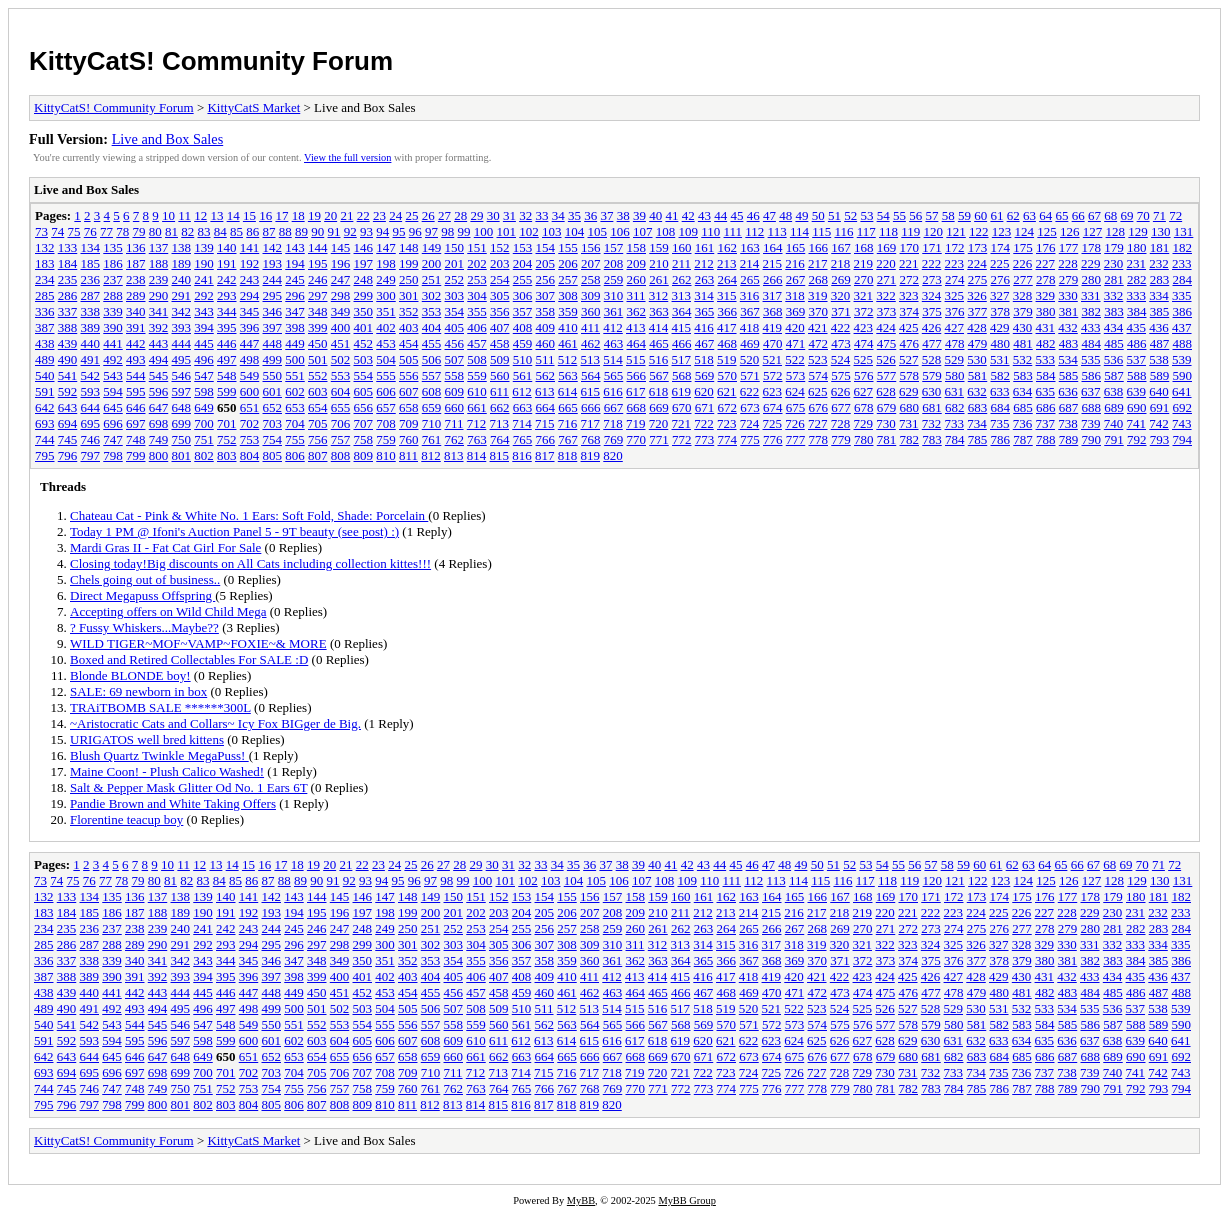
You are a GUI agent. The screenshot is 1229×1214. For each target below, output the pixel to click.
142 (273, 247)
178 (1092, 247)
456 (455, 343)
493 (136, 359)
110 (710, 231)
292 (204, 295)
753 (250, 439)
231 (1137, 263)
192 (250, 263)
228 (1068, 263)
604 (341, 391)
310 (614, 295)
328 (1023, 295)
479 (978, 343)
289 (136, 295)
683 (978, 407)
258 (591, 279)
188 (159, 263)
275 (978, 279)
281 (1114, 279)
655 (341, 407)
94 (382, 231)
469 (750, 343)
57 (931, 215)
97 (431, 231)
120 (934, 231)
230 (1114, 263)
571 (750, 375)
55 (899, 215)
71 (1159, 215)
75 (74, 231)
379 (1023, 311)
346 (273, 311)
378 (1001, 311)
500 (295, 359)
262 (682, 279)
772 (682, 439)
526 (886, 359)
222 (932, 263)
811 (408, 455)
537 (1137, 359)
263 (705, 279)
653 (295, 407)
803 (227, 455)
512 (568, 359)
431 (1046, 327)
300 (386, 295)
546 (182, 375)
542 (91, 375)
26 (428, 215)
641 (1182, 391)
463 (614, 343)
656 (364, 407)
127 (1093, 231)
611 (499, 391)
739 (1091, 423)
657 (386, 407)
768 (591, 439)
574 (819, 375)
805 (273, 455)
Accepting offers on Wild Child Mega (168, 611)
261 (659, 279)
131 (1184, 231)
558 (455, 375)
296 (295, 295)
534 (1068, 359)
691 (1160, 407)
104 (575, 231)
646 (136, 407)
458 (500, 343)
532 (1023, 359)
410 (568, 327)
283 (1160, 279)
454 (409, 343)
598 (204, 391)
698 (159, 423)
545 (159, 375)
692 (1183, 407)
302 (432, 295)
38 (623, 215)
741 (1137, 423)
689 (1114, 407)
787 (1023, 439)
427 (955, 327)
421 (818, 327)
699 (182, 423)
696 (113, 423)
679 (887, 407)
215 (773, 263)
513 (591, 359)
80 (155, 231)
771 (659, 439)
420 (795, 327)
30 (493, 215)
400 (341, 327)
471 (796, 343)
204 (523, 263)
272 (910, 279)
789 (1069, 439)
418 (750, 327)
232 (1159, 263)
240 (182, 279)
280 (1092, 279)
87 (269, 231)
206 (568, 263)
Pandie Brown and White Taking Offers (173, 803)
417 (727, 327)
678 (864, 407)
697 (136, 423)
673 (750, 407)
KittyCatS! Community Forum (211, 61)
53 (866, 215)
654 (318, 407)
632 (977, 391)
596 (159, 391)
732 (932, 423)
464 (637, 343)
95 (399, 231)
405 (455, 327)
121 (956, 231)
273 (932, 279)
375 (932, 311)
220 (886, 263)
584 (1046, 375)
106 (620, 231)
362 (637, 311)
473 (841, 343)
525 (864, 359)
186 (113, 263)
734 (977, 423)
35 (574, 215)
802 (204, 455)
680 (910, 407)
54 (883, 215)
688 (1092, 407)
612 (522, 391)
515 (636, 359)
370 (819, 311)
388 (68, 327)
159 (659, 247)
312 (659, 295)
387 (45, 327)
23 (379, 215)
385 (1160, 311)
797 (91, 455)
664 (546, 407)
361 (614, 311)
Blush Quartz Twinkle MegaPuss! (159, 755)
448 (273, 343)
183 (45, 263)
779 (841, 439)
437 (1182, 327)
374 (910, 311)
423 (864, 327)
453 (386, 343)
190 (204, 263)
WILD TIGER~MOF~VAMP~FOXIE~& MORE (198, 643)
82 (187, 231)
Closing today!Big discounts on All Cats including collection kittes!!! (250, 563)
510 (523, 359)
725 (773, 423)
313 (682, 295)
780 (864, 439)
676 (819, 407)
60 (980, 215)
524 (841, 359)
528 (932, 359)
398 (295, 327)
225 (1000, 263)
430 (1023, 327)
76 (90, 231)
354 (455, 311)
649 (204, 407)
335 (1182, 295)
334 (1159, 295)
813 (454, 455)
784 (955, 439)
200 (432, 263)
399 (318, 327)
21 (346, 215)
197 (364, 263)
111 (733, 231)
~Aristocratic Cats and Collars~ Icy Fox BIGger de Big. (215, 723)
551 (295, 375)
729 (864, 423)
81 (171, 231)
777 (796, 439)
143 (295, 247)
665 (568, 407)
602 (295, 391)
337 (68, 311)
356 (500, 311)
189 (182, 263)
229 (1091, 263)
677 (841, 407)
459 (523, 343)
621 (727, 391)
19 (314, 215)
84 (220, 231)
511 (545, 359)
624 (795, 391)
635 (1046, 391)
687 (1069, 407)
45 (736, 215)
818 (568, 455)
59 (964, 215)
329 (1046, 295)
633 (1000, 391)
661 (477, 407)
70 (1143, 215)
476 (910, 343)
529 (955, 359)
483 (1069, 343)
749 (159, 439)
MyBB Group (686, 1200)
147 (386, 247)
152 (500, 247)
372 (864, 311)
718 (613, 423)
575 (841, 375)
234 (45, 279)
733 (955, 423)
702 (250, 423)
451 (341, 343)
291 (182, 295)
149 (432, 247)
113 (777, 231)
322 (886, 295)
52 (850, 215)
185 (91, 263)
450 (318, 343)
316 (750, 295)
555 (386, 375)
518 (704, 359)
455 (432, 343)
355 (477, 311)
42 (688, 215)
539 (1182, 359)
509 (500, 359)
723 (727, 423)
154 (546, 247)
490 (68, 359)
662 (500, 407)
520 (750, 359)
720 (659, 423)
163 (750, 247)
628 (886, 391)
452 (364, 343)
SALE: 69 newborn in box (138, 691)
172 (955, 247)
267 (796, 279)
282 (1137, 279)
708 (386, 423)
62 (1013, 215)
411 (590, 327)
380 (1046, 311)
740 (1114, 423)
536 (1114, 359)
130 (1161, 231)
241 (204, 279)
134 (91, 247)
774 (728, 439)
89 (301, 231)
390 (113, 327)
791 (1114, 439)
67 (1094, 215)
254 (500, 279)
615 (591, 391)
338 (91, 311)
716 (568, 423)
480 (1001, 343)
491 (91, 359)
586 (1092, 375)
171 (932, 247)
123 (1002, 231)
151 (477, 247)
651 (250, 407)
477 (932, 343)
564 (591, 375)
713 (500, 423)
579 (932, 375)
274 (955, 279)
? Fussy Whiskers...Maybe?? (144, 627)
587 (1114, 375)
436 (1159, 327)
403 (409, 327)
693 (45, 423)
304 (477, 295)
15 (249, 215)
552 (318, 375)
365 (705, 311)
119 (910, 231)
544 (136, 375)
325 (955, 295)
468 (728, 343)
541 (68, 375)
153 (523, 247)
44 (720, 215)
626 (841, 391)
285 (45, 295)
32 (525, 215)
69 (1126, 215)
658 (409, 407)
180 (1137, 247)
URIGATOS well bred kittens (147, 739)
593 (91, 391)
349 (341, 311)
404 (432, 327)
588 (1137, 375)
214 (750, 263)
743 (1182, 423)
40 (655, 215)
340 (136, 311)
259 (614, 279)
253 (477, 279)
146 (364, 247)
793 (1160, 439)
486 (1137, 343)
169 (887, 247)
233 (1182, 263)
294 (250, 295)
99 (464, 231)
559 (477, 375)
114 (799, 231)
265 (750, 279)
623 (773, 391)
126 (1070, 231)
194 (295, 263)
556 (409, 375)
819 (591, 455)
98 (447, 231)
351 (386, 311)
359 (568, 311)
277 (1023, 279)
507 (455, 359)
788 (1046, 439)
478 (955, 343)
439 (68, 343)
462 (591, 343)
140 (227, 247)
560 (500, 375)
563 (568, 375)
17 (281, 215)
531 (1000, 359)
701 (227, 423)
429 (1000, 327)
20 (330, 215)
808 (341, 455)
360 (591, 311)
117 (866, 231)
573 (796, 375)
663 (523, 407)
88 (285, 231)
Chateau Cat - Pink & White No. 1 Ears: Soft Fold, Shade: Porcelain (249, 515)
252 (455, 279)
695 (91, 423)
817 (545, 455)
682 (955, 407)
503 (364, 359)
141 (250, 247)
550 (273, 375)
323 (909, 295)
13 (216, 215)
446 (227, 343)
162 (728, 247)
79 (139, 231)
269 (841, 279)
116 (843, 231)
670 (682, 407)
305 (500, 295)
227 (1046, 263)
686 (1046, 407)
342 (182, 311)
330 (1068, 295)
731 (909, 423)
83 (204, 231)
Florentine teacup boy (126, 819)
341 (159, 311)
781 (887, 439)
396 (250, 327)
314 (704, 295)
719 (636, 423)
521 (773, 359)
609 (455, 391)
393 (182, 327)
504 (386, 359)
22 (363, 215)
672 (728, 407)
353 (432, 311)
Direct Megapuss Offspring (142, 595)
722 (704, 423)
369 (796, 311)
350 (364, 311)
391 (136, 327)
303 (455, 295)
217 (818, 263)
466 (682, 343)
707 (364, 423)
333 (1137, 295)
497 (227, 359)
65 (1061, 215)
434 (1114, 327)
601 (273, 391)
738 (1068, 423)
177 (1069, 247)
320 (841, 295)
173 (978, 247)
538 (1159, 359)
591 (45, 391)
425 (909, 327)
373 (887, 311)
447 (250, 343)
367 (750, 311)
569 (705, 375)
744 (45, 439)
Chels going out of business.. (145, 579)
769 (614, 439)
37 (606, 215)
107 (643, 231)
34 (558, 215)
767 (568, 439)
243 (250, 279)
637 (1091, 391)
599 (227, 391)
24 (395, 215)
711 (454, 423)
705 (318, 423)
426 (932, 327)
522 (795, 359)
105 (598, 231)
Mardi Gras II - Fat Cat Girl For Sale (165, 547)
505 (409, 359)
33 (541, 215)
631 (955, 391)
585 (1069, 375)
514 (613, 359)
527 (909, 359)
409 (546, 327)
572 (773, 375)
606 (386, 391)
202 (477, 263)
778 (819, 439)
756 (318, 439)
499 (273, 359)
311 (636, 295)
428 (977, 327)
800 (159, 455)
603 (318, 391)
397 (273, 327)
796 (68, 455)
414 (659, 327)
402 (386, 327)
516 (659, 359)
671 (705, 407)
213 (727, 263)
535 (1091, 359)
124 (1025, 231)
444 (182, 343)
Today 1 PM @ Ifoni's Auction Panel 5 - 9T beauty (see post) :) (234, 531)
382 (1092, 311)
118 (888, 231)
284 (1183, 279)
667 (614, 407)
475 (887, 343)
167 (841, 247)
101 (507, 231)
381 (1069, 311)
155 (568, 247)
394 (204, 327)
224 (977, 263)
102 (529, 231)
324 (932, 295)
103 (552, 231)
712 (477, 423)
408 (523, 327)
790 (1092, 439)
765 (523, 439)
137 (159, 247)
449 (295, 343)
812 (431, 455)
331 (1091, 295)
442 (136, 343)
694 (68, 423)
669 (659, 407)
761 (432, 439)
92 (350, 231)
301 (409, 295)
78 (122, 231)
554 (364, 375)
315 (727, 295)
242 (227, 279)
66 (1078, 215)
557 (432, 375)
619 (682, 391)
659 (432, 407)
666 (591, 407)
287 (91, 295)
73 (41, 231)
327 (1000, 295)
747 (113, 439)
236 (91, 279)
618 (659, 391)
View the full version (347, 157)
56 (915, 215)
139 (204, 247)
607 (409, 391)
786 (1001, 439)
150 (455, 247)
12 (200, 215)
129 (1138, 231)
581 (978, 375)
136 (136, 247)
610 (477, 391)
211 (681, 263)
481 (1023, 343)
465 (659, 343)
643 (68, 407)
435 (1137, 327)
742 (1159, 423)
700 (204, 423)
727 (818, 423)
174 (1001, 247)
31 (509, 215)
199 (409, 263)
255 (523, 279)
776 (773, 439)
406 (477, 327)
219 (864, 263)
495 (182, 359)
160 (682, 247)
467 (705, 343)
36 (590, 215)
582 (1001, 375)
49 (801, 215)
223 (955, 263)
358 (546, 311)
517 (682, 359)
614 (568, 391)
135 (113, 247)
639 (1137, 391)
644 (91, 407)
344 (227, 311)
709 (409, 423)
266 (773, 279)
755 (295, 439)
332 (1114, 295)
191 (227, 263)
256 (546, 279)
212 (704, 263)
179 (1114, 247)
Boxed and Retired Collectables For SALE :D (189, 659)
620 (704, 391)
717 (591, 423)
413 (636, 327)
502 (341, 359)
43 (704, 215)
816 (522, 455)
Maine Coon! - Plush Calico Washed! (167, 771)
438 (45, 343)
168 (864, 247)
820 (613, 455)
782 (910, 439)
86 (252, 231)
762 (455, 439)
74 (57, 231)
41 (671, 215)
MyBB (581, 1200)
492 (113, 359)
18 (298, 215)
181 (1160, 247)
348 (318, 311)
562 (546, 375)
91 (334, 231)
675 (796, 407)
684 (1001, 407)
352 (409, 311)
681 (932, 407)
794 (1183, 439)
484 (1092, 343)
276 (1001, 279)
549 (250, 375)
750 (182, 439)
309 (591, 295)
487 (1160, 343)
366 (728, 311)
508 (477, 359)
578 (910, 375)
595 (136, 391)
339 (113, 311)
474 (864, 343)
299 (364, 295)
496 (204, 359)
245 (295, 279)
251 (432, 279)
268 (819, 279)
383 (1114, 311)
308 (568, 295)
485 (1114, 343)
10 (168, 215)
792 (1137, 439)
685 (1023, 407)
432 (1068, 327)
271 (887, 279)
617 (636, 391)
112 (754, 231)
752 (227, 439)
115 (821, 231)
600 (250, 391)
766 (546, 439)
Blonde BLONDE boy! (130, 675)
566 (637, 375)
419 (773, 327)
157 (614, 247)
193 (273, 263)
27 (444, 215)
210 (659, 263)
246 (318, 279)
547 (204, 375)
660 (455, 407)
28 (460, 215)
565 (614, 375)
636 (1068, 391)
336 (45, 311)
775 (750, 439)
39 (639, 215)
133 (68, 247)
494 (159, 359)
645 (113, 407)
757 (341, 439)
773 (705, 439)
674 (773, 407)
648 (182, 407)
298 (341, 295)
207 (591, 263)
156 (591, 247)
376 (955, 311)
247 (341, 279)
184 (68, 263)
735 (1000, 423)
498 (250, 359)
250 (409, 279)
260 (637, 279)
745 (68, 439)
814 (477, 455)
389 (91, 327)
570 (728, 375)
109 (689, 231)
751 (204, 439)
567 (659, 375)
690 (1137, 407)
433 (1091, 327)
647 (159, 407)
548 (227, 375)
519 (727, 359)
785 (978, 439)
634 (1023, 391)
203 (500, 263)
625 (818, 391)
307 (546, 295)
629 (909, 391)
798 (113, 455)
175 (1023, 247)
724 (750, 423)
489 (45, 359)
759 (386, 439)
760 (409, 439)
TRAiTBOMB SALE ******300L (160, 707)
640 (1159, 391)
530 (977, 359)
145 (341, 247)
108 (666, 231)
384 (1137, 311)
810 (386, 455)
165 (796, 247)
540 (45, 375)
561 (523, 375)
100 (484, 231)
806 (295, 455)
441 (113, 343)
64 (1045, 215)
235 (68, 279)
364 (682, 311)
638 (1114, 391)
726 (795, 423)
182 (1183, 247)
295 (273, 295)
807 (318, 455)
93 (366, 231)
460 (546, 343)
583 (1023, 375)
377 (978, 311)
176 (1046, 247)
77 (106, 231)
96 (415, 231)
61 (996, 215)
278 (1046, 279)
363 (659, 311)
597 (182, 391)
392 (159, 327)
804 (250, 455)
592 (68, 391)
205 (546, 263)
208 (614, 263)
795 (45, 455)
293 (227, 295)
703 (273, 423)
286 (68, 295)
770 (637, 439)
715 (545, 423)
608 (432, 391)
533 (1046, 359)
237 (113, 279)
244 (273, 279)
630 (932, 391)
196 (341, 263)
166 (819, 247)
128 (1116, 231)
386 (1183, 311)
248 (364, 279)
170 (910, 247)
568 (682, 375)
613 (545, 391)
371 (841, 311)
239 (159, 279)
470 (773, 343)
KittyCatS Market (253, 107)
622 (750, 391)
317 (773, 295)
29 (476, 215)
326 (977, 295)
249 (386, 279)
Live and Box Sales (168, 139)
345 (250, 311)
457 (477, 343)
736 (1023, 423)
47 (769, 215)
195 (318, 263)
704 (295, 423)
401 (364, 327)
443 (159, 343)
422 (841, 327)
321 (864, 295)
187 (136, 263)
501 (318, 359)
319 (818, 295)
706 (341, 423)
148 (409, 247)
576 (864, 375)
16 (265, 215)
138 (182, 247)
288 (113, 295)
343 (204, 311)
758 (364, 439)
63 (1029, 215)
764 (500, 439)
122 (979, 231)
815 (500, 455)
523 (818, 359)
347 (295, 311)
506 (432, 359)
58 (948, 215)
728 (841, 423)
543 (113, 375)
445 (204, 343)
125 (1047, 231)
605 (364, 391)
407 (500, 327)
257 (568, 279)
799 (136, 455)
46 (753, 215)
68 (1110, 215)
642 (45, 407)
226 (1023, 263)
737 (1046, 423)
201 (455, 263)
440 (91, 343)
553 (341, 375)
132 (45, 247)
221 (909, 263)
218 (841, 263)
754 (273, 439)
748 (136, 439)
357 (523, 311)
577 (887, 375)
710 (432, 423)
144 (318, 247)
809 (364, 455)
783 (932, 439)
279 (1069, 279)
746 (91, 439)
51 (834, 215)
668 (637, 407)
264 (728, 279)
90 (317, 231)
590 (1183, 375)
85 (236, 231)
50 (818, 215)
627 (864, 391)
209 (637, 263)
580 (955, 375)
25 (411, 215)
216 (795, 263)
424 (886, 327)
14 (233, 215)
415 (682, 327)
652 (273, 407)
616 (613, 391)
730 (886, 423)
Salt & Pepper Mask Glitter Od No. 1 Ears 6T (188, 787)
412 (613, 327)
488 (1183, 343)
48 (785, 215)
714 (522, 423)
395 (227, 327)
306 (523, 295)
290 (159, 295)
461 (568, 343)
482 (1046, 343)
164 (773, 247)
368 (773, 311)
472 (819, 343)
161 (705, 247)
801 (182, 455)
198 (386, 263)
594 (113, 391)
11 (184, 215)
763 (477, 439)
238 (136, 279)
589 (1160, 375)
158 (637, 247)
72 (1175, 215)
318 (795, 295)
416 (704, 327)
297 (318, 295)
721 (682, 423)
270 (864, 279)
